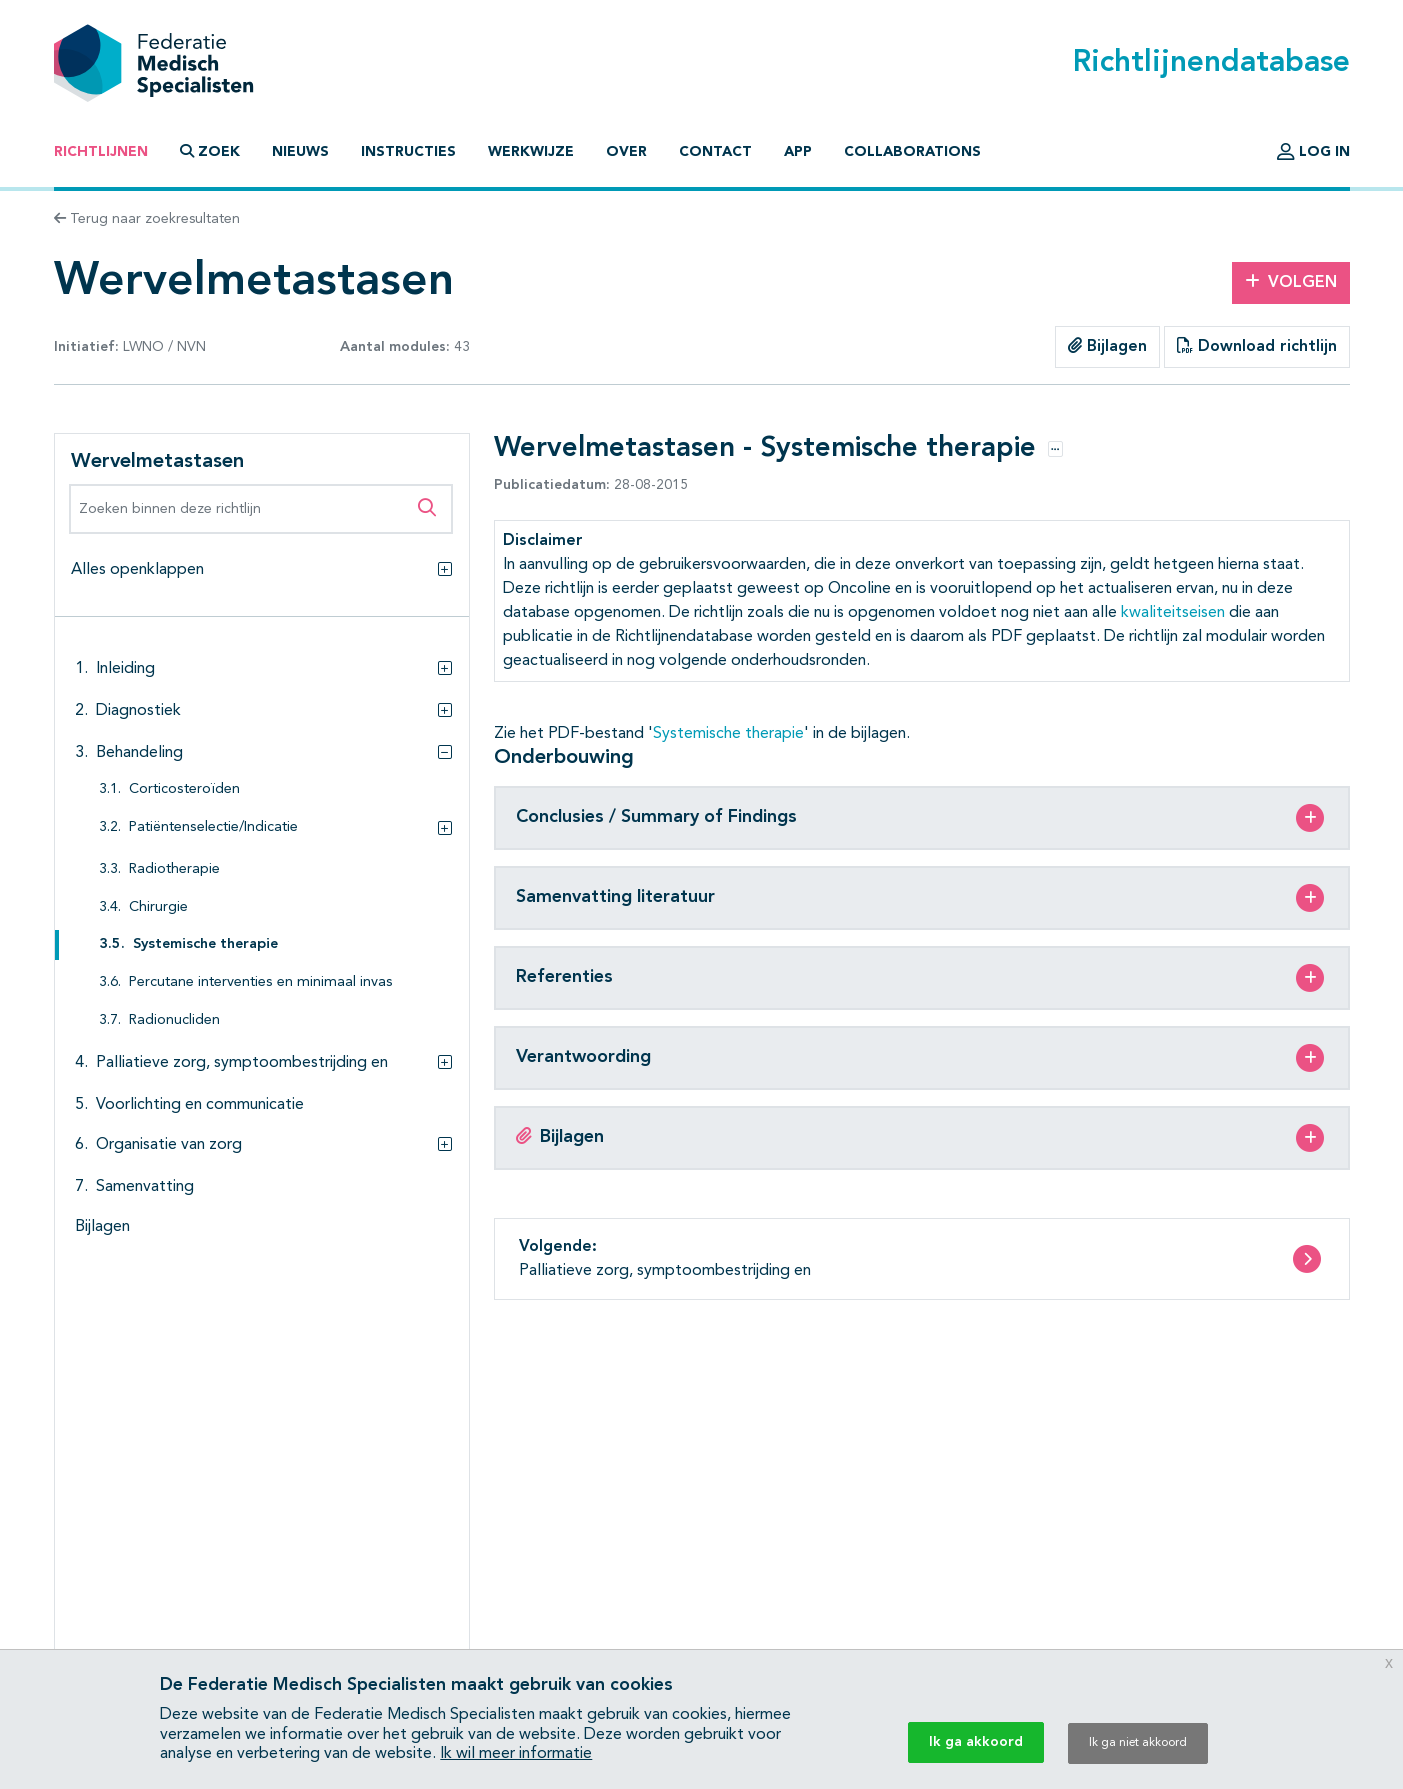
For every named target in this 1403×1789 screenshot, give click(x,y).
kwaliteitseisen (1173, 613)
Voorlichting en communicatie (200, 1105)
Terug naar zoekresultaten (147, 219)
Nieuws (300, 152)
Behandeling (139, 753)
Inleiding (125, 669)
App (798, 152)
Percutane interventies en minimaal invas (261, 982)
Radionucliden (174, 1020)
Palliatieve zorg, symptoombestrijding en (242, 1063)
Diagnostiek (138, 711)
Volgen (1291, 282)
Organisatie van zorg (169, 1145)
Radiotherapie (174, 869)
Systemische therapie (205, 944)
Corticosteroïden (184, 789)
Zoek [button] (210, 151)
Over (626, 152)
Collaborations (912, 152)
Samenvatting (145, 1187)
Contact (715, 152)
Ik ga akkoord (976, 1742)
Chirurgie (158, 907)
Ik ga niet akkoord (1138, 1743)
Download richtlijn (1257, 346)
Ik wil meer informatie (516, 1754)
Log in (1313, 152)
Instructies (408, 152)
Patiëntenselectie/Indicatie (213, 827)
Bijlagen (1107, 346)
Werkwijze (531, 152)
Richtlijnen (101, 152)
